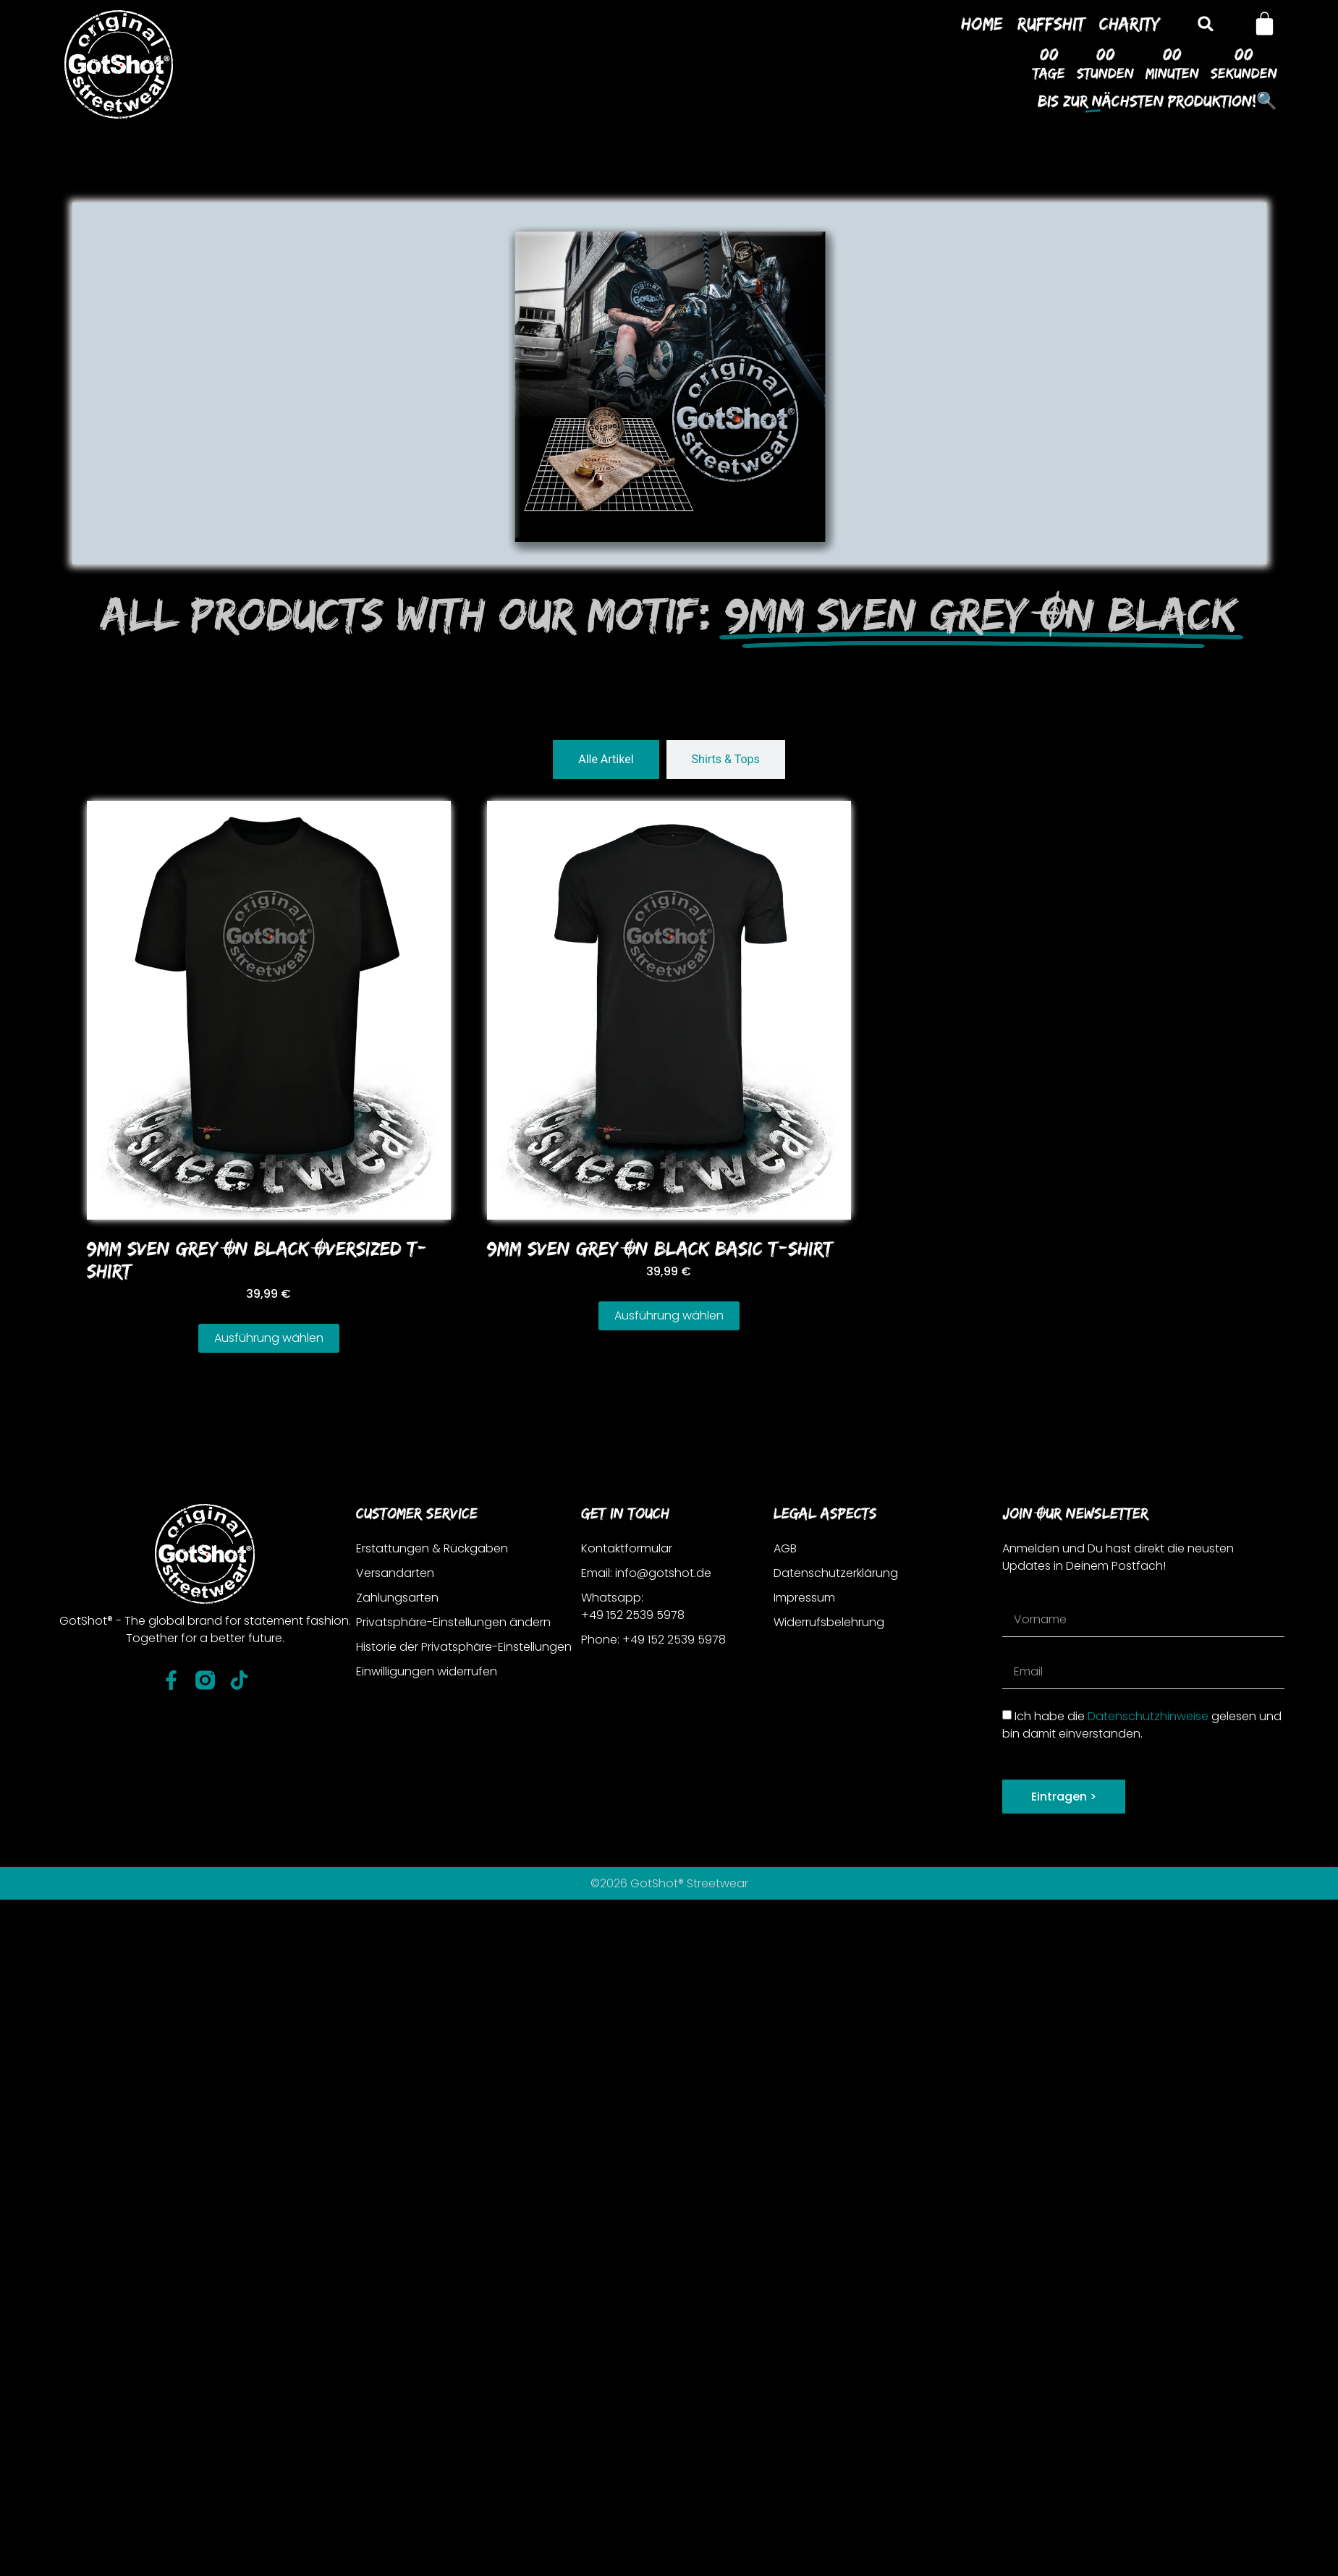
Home (982, 23)
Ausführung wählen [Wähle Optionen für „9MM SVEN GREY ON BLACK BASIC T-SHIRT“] (669, 1315)
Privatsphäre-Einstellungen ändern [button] (453, 1622)
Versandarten (395, 1573)
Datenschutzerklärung (836, 1573)
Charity (1129, 23)
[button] (1206, 23)
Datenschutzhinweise (1148, 1715)
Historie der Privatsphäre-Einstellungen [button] (464, 1646)
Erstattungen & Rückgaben (432, 1548)
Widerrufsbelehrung (829, 1622)
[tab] (606, 759)
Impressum (804, 1597)
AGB (785, 1548)
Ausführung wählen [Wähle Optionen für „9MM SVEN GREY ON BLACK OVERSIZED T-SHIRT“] (268, 1338)
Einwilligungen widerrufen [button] (426, 1671)
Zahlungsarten (397, 1597)
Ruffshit (1051, 23)
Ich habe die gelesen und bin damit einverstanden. (1142, 1724)
